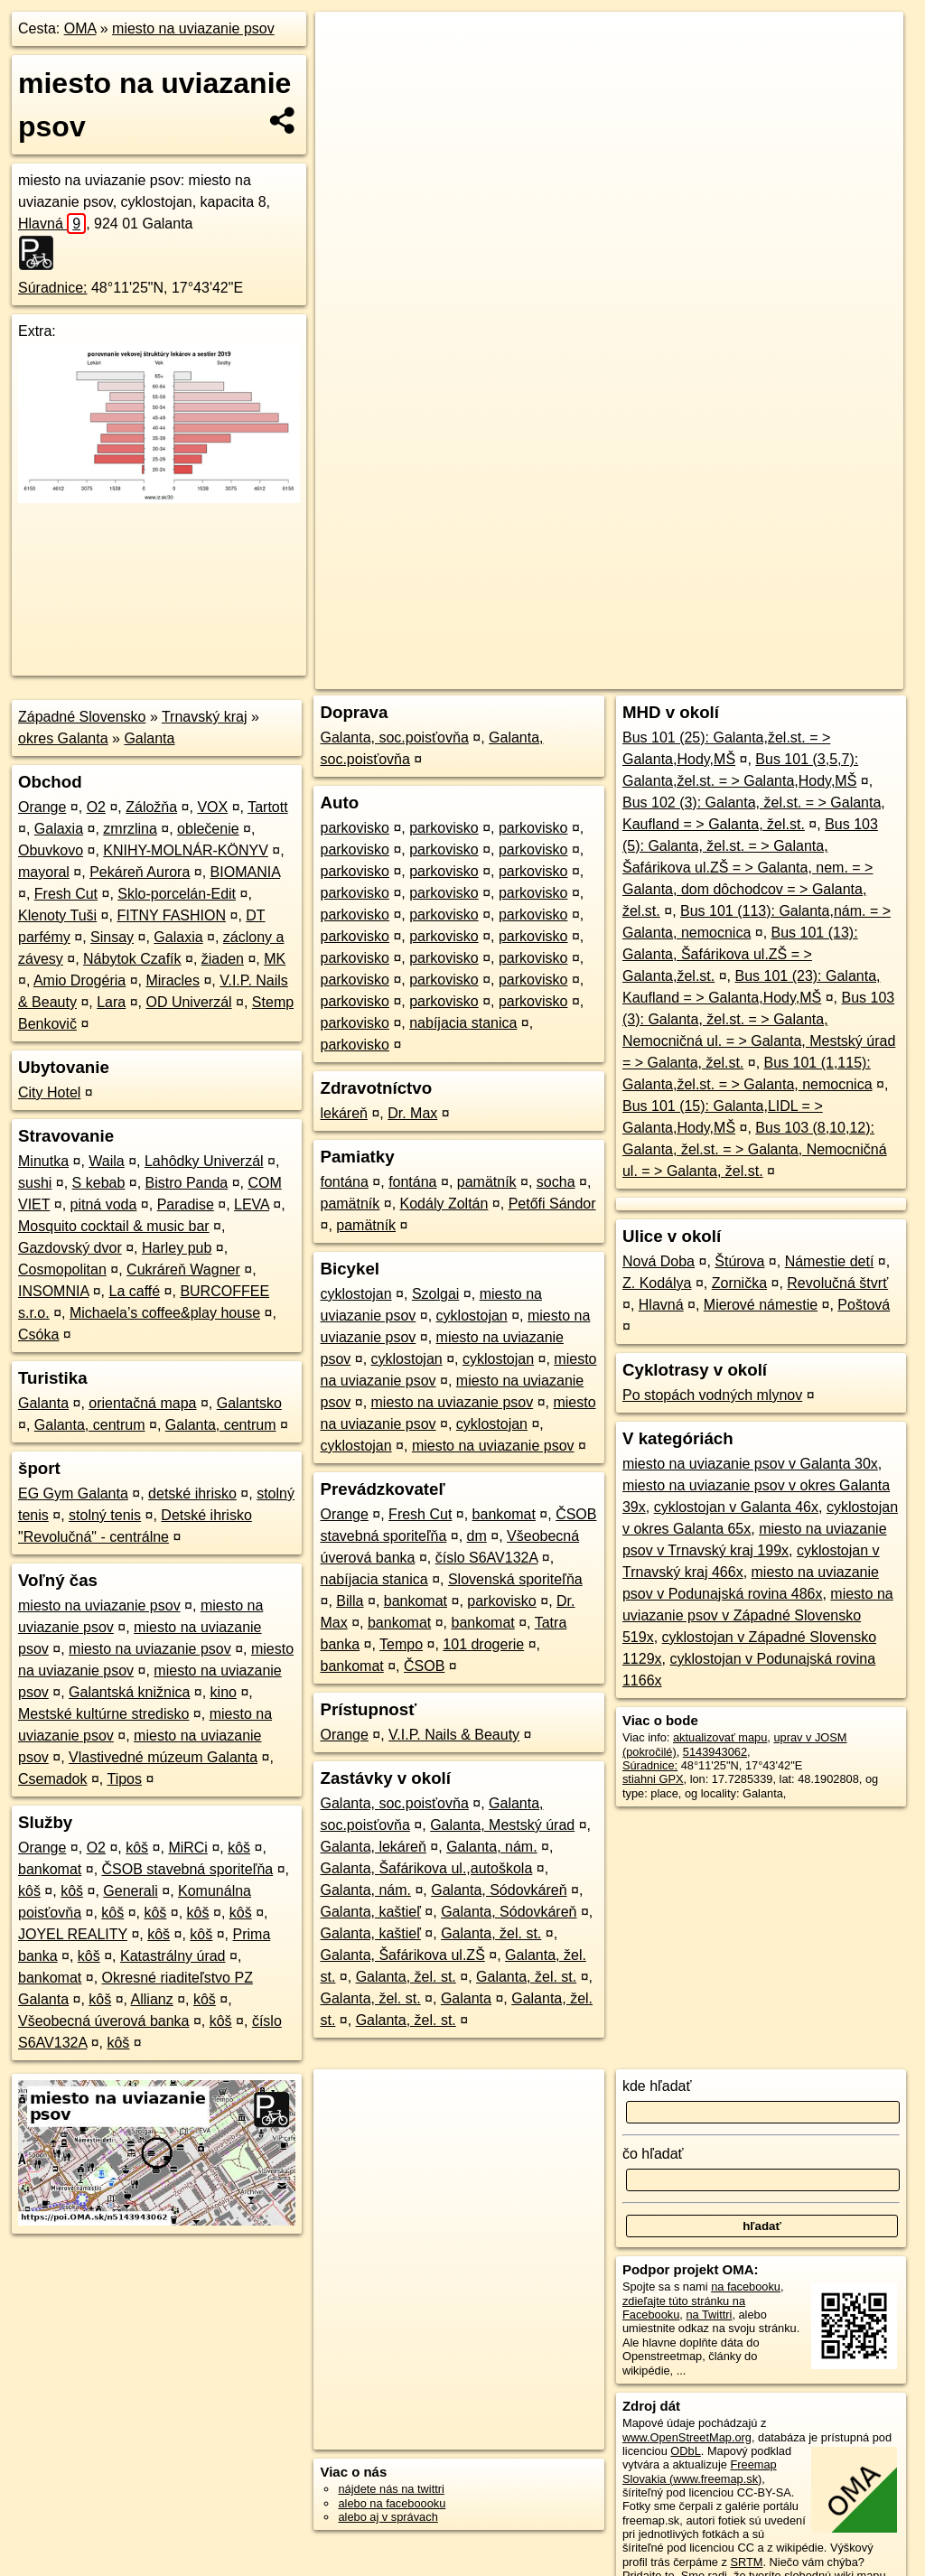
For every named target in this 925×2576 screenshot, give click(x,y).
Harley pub (176, 1247)
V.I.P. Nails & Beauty (453, 1734)
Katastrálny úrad (173, 1956)
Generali (130, 1891)
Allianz (152, 1999)
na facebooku (745, 2286)
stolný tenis (105, 1515)
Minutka (43, 1161)
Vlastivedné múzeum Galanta (163, 1757)
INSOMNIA (53, 1291)
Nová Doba (658, 1261)
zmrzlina (130, 828)
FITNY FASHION (171, 915)
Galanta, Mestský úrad (502, 1825)
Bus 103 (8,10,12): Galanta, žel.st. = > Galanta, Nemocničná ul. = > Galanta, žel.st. (754, 1149)
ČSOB (424, 1666)
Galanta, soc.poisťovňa (394, 737)
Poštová (863, 1304)
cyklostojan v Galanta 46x (736, 1507)
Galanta (149, 738)
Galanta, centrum (89, 1425)
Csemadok (52, 1779)
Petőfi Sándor (552, 1203)
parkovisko (354, 827)
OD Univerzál (188, 1002)
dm (477, 1536)
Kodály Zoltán (444, 1203)
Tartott (267, 807)
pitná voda (103, 1204)
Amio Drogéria (79, 980)
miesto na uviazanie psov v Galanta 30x (750, 1463)
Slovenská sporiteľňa (515, 1579)
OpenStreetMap (591, 647)
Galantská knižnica (129, 1692)
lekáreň (343, 1113)
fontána (344, 1182)
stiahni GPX (653, 1779)
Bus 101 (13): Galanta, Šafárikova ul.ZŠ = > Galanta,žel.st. (740, 954)
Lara (111, 1002)
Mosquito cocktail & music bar (114, 1226)
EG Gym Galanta (73, 1493)
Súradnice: (53, 287)
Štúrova (739, 1261)
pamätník (487, 1182)
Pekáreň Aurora (139, 872)
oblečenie (208, 828)
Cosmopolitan (62, 1269)
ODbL (685, 2451)
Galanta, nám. (491, 1846)
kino (223, 1692)
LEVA (251, 1204)
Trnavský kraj (205, 716)
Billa (349, 1601)
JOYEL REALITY (72, 1934)
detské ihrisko (192, 1493)
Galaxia (58, 828)
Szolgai (435, 1294)
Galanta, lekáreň (372, 1846)
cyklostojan (355, 1294)
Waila (106, 1161)
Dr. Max (412, 1113)
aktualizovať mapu (720, 1737)
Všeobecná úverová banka (103, 2021)
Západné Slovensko (81, 716)
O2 (96, 807)
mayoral (44, 872)
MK (274, 958)
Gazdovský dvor (70, 1247)
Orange (42, 807)
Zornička (739, 1283)
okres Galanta (63, 738)
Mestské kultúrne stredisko (103, 1714)
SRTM (746, 2562)
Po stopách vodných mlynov (712, 1395)
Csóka (38, 1334)
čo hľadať (653, 2153)
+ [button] (346, 42)
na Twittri (709, 2314)
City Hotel (49, 1092)
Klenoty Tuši (57, 915)
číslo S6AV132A (486, 1557)
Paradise (185, 1204)
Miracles (172, 980)
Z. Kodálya (656, 1283)
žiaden (222, 958)
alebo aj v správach (387, 2517)
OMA (80, 28)
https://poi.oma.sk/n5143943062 (821, 647)
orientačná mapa (142, 1403)
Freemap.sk (685, 647)
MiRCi (188, 1847)
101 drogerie (483, 1644)
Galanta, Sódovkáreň (498, 1890)
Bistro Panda (187, 1182)
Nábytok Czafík (132, 958)
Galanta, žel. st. (491, 1933)
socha (556, 1182)
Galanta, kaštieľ (370, 1911)
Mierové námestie (761, 1304)
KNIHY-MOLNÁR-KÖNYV (185, 850)
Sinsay (112, 937)
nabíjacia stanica (463, 1023)
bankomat (49, 1869)
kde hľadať (657, 2086)
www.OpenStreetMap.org (687, 2437)
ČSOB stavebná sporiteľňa (188, 1869)
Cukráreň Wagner (183, 1269)
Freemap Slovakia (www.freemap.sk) (699, 2471)
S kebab (99, 1182)
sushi (34, 1182)
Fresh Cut (66, 893)
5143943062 (715, 1752)
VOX (212, 807)
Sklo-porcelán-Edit (176, 893)
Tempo (401, 1644)
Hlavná (52, 223)
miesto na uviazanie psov (193, 28)
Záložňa (151, 807)
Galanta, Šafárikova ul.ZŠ (402, 1955)
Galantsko (249, 1403)
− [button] (346, 70)
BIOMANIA (245, 872)
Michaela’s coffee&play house (165, 1313)
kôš (137, 1847)
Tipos (124, 1779)
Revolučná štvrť (837, 1283)
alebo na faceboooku (391, 2503)
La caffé (134, 1291)
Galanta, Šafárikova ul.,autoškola (426, 1868)
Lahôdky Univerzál (204, 1161)
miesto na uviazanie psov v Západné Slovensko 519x (757, 1615)
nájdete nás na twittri (391, 2489)
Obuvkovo (50, 850)
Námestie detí (829, 1261)
